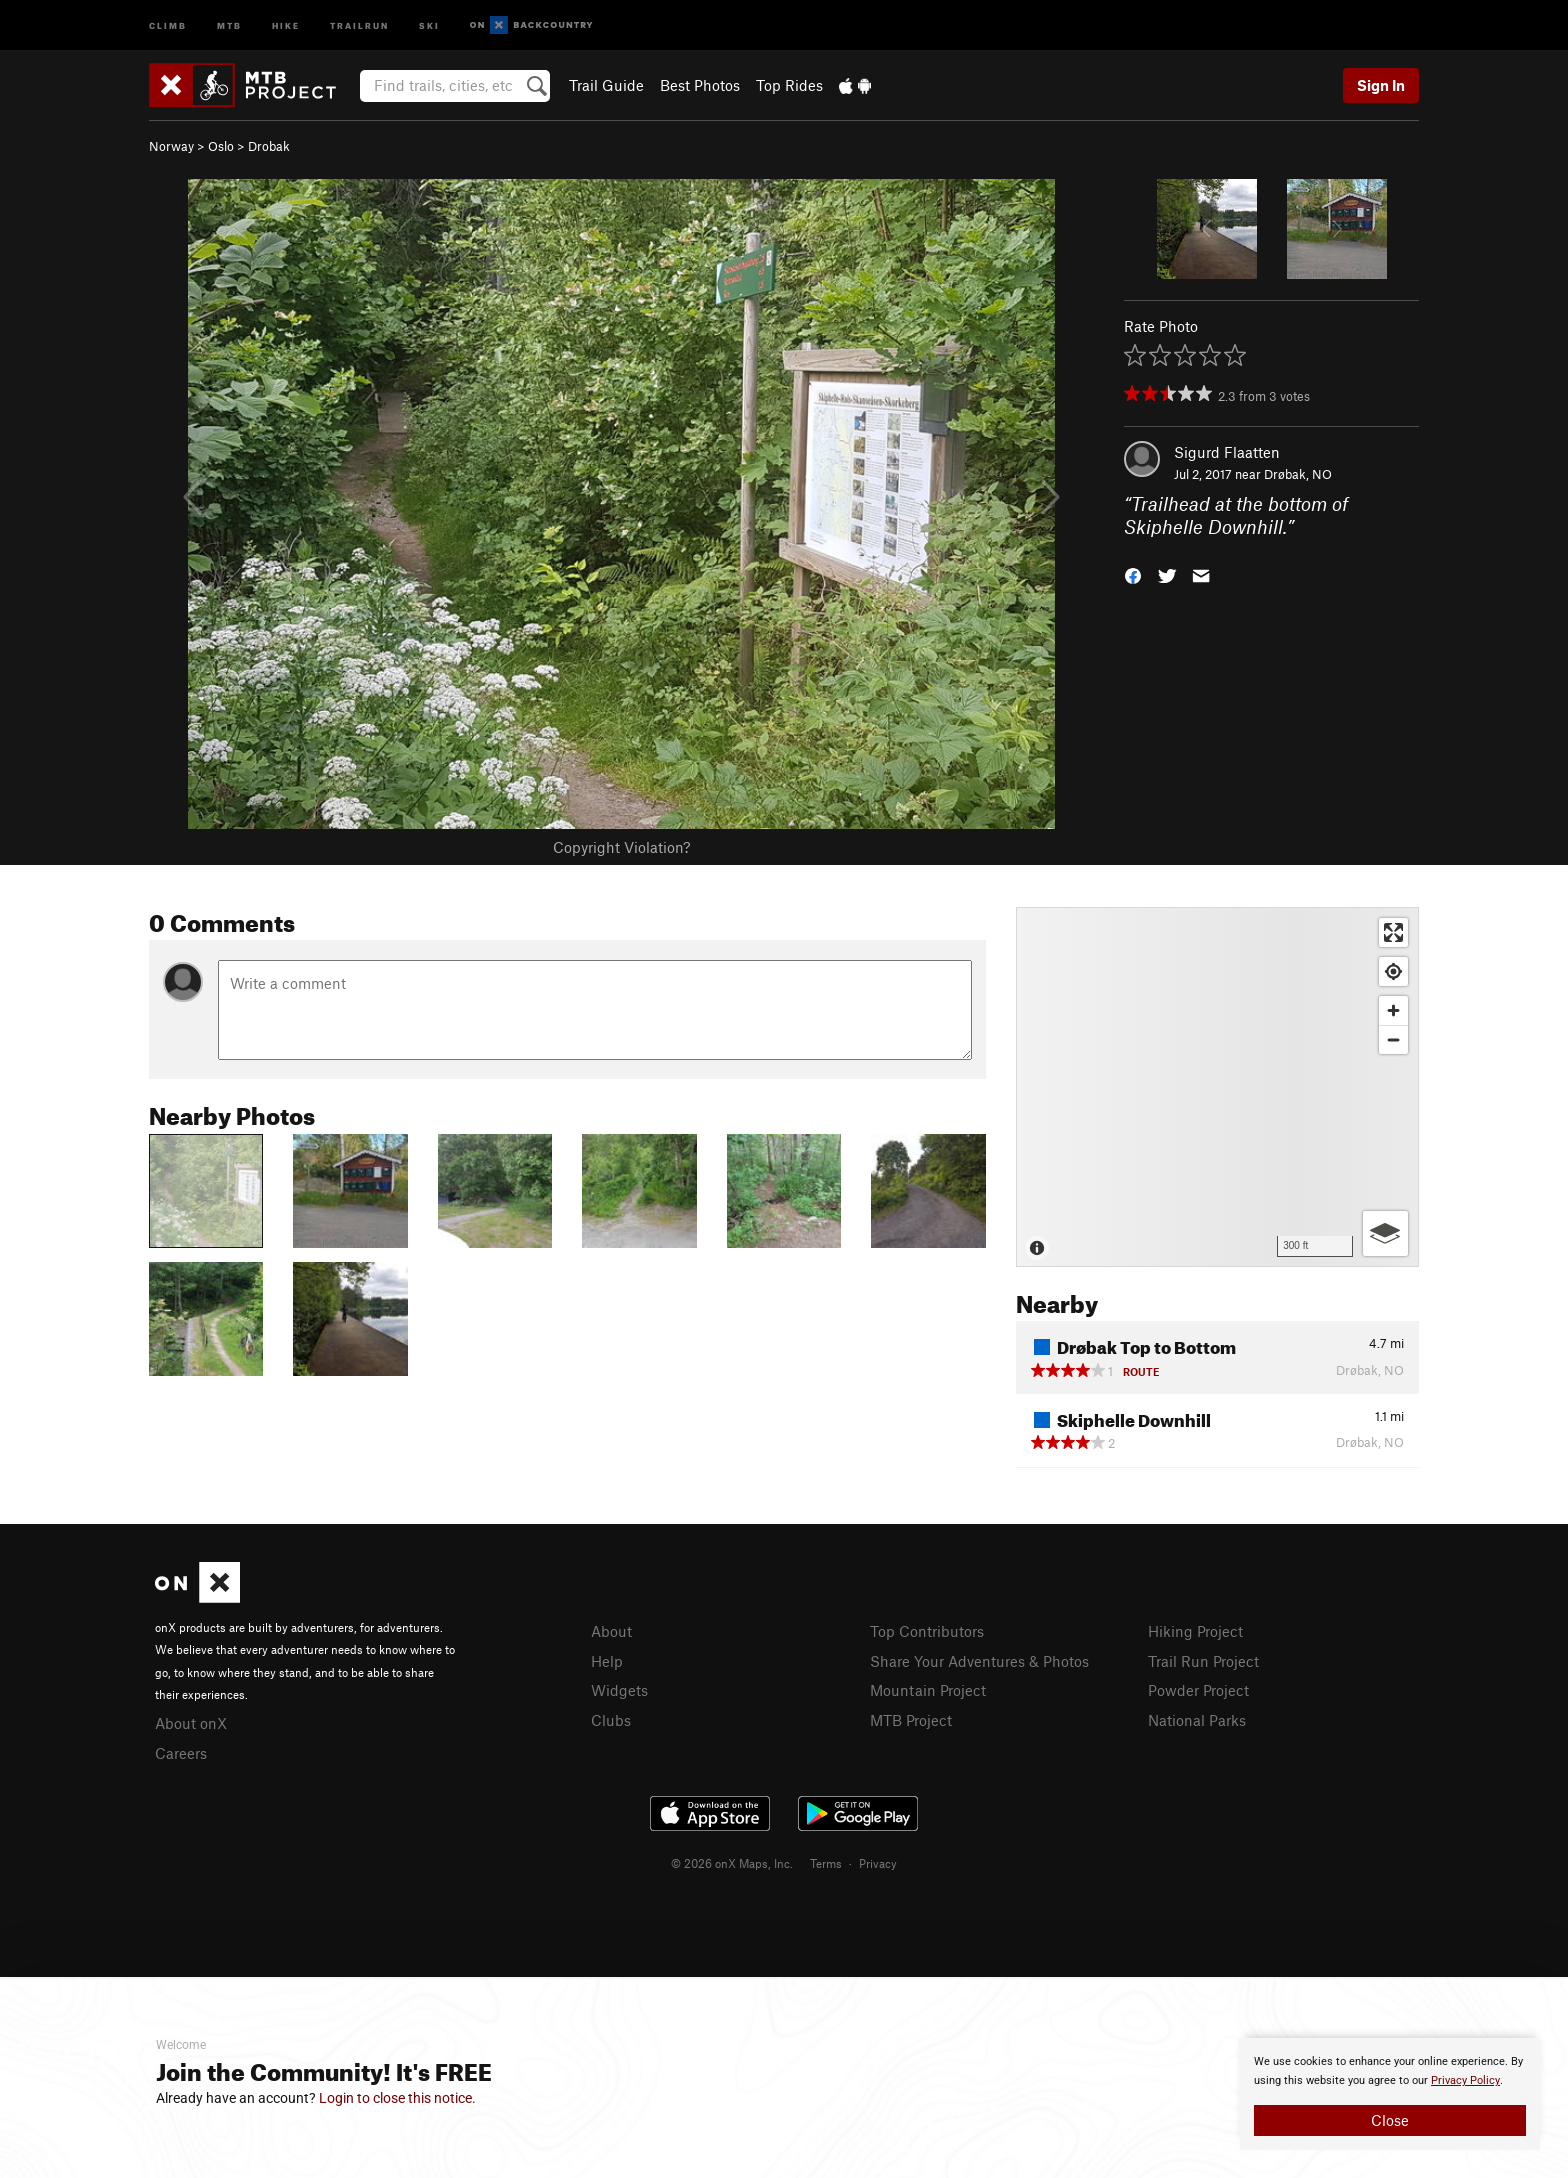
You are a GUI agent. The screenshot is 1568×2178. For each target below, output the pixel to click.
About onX (191, 1723)
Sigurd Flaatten (1227, 452)
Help (607, 1661)
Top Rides (789, 85)
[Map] (1217, 1087)
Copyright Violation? (621, 847)
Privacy (878, 1863)
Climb (168, 24)
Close (1390, 2120)
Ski (429, 24)
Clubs (611, 1720)
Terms (826, 1863)
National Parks (1197, 1720)
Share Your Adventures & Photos (979, 1661)
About (611, 1631)
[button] (1133, 573)
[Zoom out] (1393, 1039)
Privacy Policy (1465, 2080)
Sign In (1381, 85)
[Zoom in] (1393, 1010)
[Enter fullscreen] (1393, 932)
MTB (229, 24)
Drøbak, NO (1298, 474)
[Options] (1385, 1233)
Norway (171, 146)
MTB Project (911, 1720)
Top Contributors (927, 1631)
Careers (181, 1753)
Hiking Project (1195, 1631)
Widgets (619, 1690)
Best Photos (700, 85)
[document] (1390, 2094)
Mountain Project (928, 1690)
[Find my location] (1393, 971)
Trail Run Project (1203, 1661)
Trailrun (359, 24)
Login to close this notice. (397, 2098)
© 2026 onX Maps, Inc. (732, 1863)
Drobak (269, 146)
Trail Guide (606, 85)
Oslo (221, 146)
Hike (286, 24)
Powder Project (1198, 1690)
